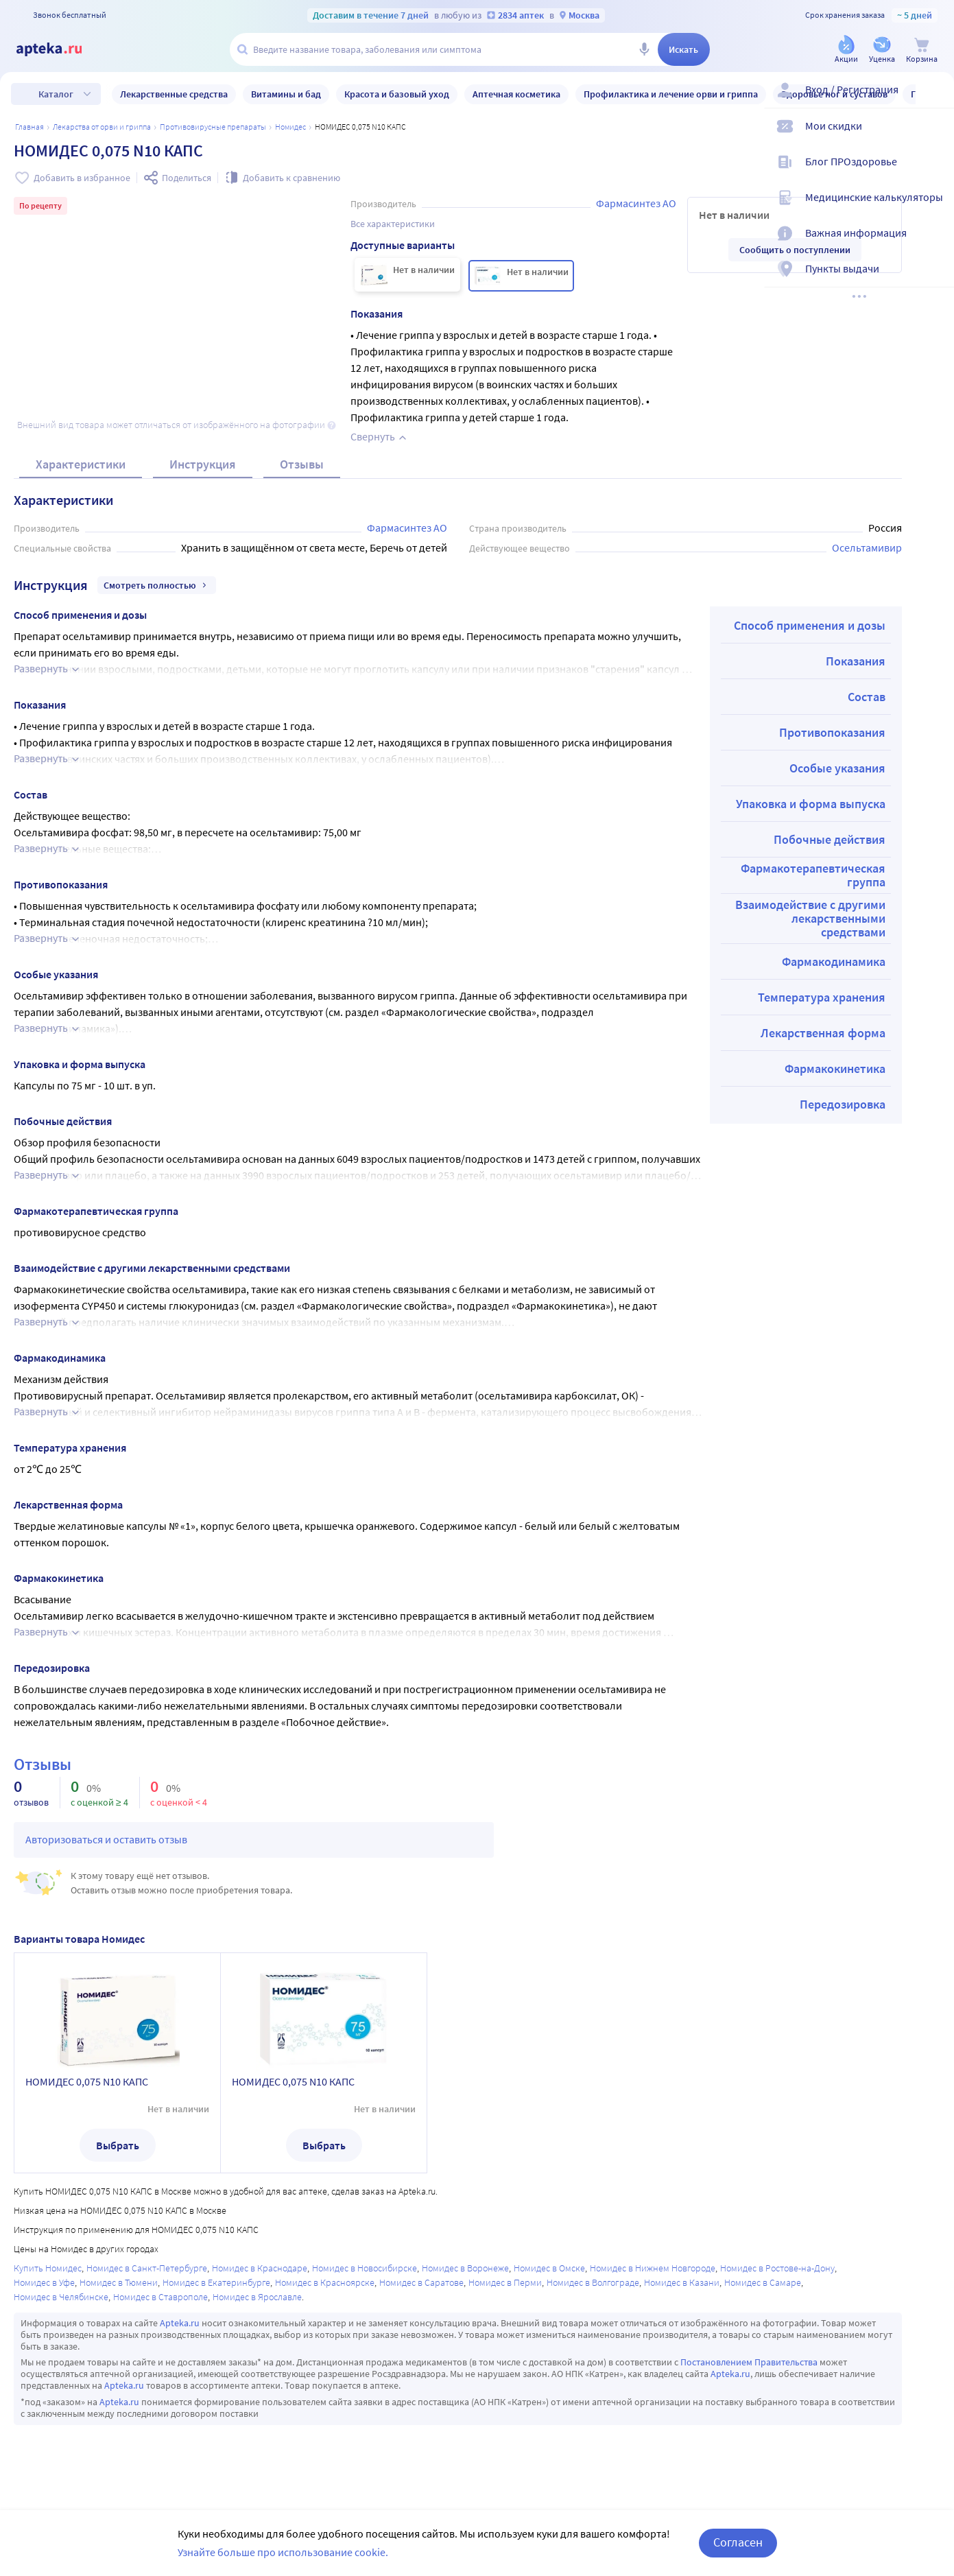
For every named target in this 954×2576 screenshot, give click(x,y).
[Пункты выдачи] (935, 280)
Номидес (290, 126)
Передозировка (842, 1104)
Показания (855, 661)
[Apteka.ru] (60, 49)
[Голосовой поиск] (644, 49)
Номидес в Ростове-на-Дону (777, 2268)
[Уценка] (882, 50)
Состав (866, 697)
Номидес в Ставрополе (160, 2297)
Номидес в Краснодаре (259, 2268)
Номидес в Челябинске (61, 2297)
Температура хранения (821, 997)
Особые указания (837, 768)
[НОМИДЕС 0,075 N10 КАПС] (407, 274)
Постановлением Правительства (749, 2362)
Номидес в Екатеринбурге (216, 2282)
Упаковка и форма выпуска (810, 804)
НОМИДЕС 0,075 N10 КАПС (86, 2081)
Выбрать (117, 2145)
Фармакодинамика (833, 961)
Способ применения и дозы (809, 625)
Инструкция (202, 464)
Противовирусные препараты (213, 126)
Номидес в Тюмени (119, 2282)
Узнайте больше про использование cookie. (283, 2552)
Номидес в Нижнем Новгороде (652, 2268)
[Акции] (846, 50)
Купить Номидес (48, 2268)
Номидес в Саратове (421, 2282)
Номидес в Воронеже (465, 2268)
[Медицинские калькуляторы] (935, 208)
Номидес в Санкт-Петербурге (146, 2268)
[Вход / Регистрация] (935, 101)
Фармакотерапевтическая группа (813, 875)
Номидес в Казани (681, 2282)
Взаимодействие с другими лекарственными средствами (810, 918)
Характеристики (81, 464)
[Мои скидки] (935, 137)
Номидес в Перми (505, 2282)
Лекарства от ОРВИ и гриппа (102, 126)
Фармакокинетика (835, 1068)
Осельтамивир (867, 547)
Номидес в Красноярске (324, 2282)
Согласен (738, 2542)
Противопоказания (832, 732)
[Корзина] (922, 50)
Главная (29, 126)
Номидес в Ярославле (257, 2297)
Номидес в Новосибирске (364, 2268)
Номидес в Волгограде (593, 2282)
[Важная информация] (935, 244)
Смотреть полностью (157, 585)
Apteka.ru (180, 2323)
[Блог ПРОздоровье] (935, 173)
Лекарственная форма (823, 1033)
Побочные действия (829, 839)
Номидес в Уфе (44, 2282)
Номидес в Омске (549, 2268)
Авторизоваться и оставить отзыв (106, 1839)
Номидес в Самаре (762, 2282)
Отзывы (302, 464)
